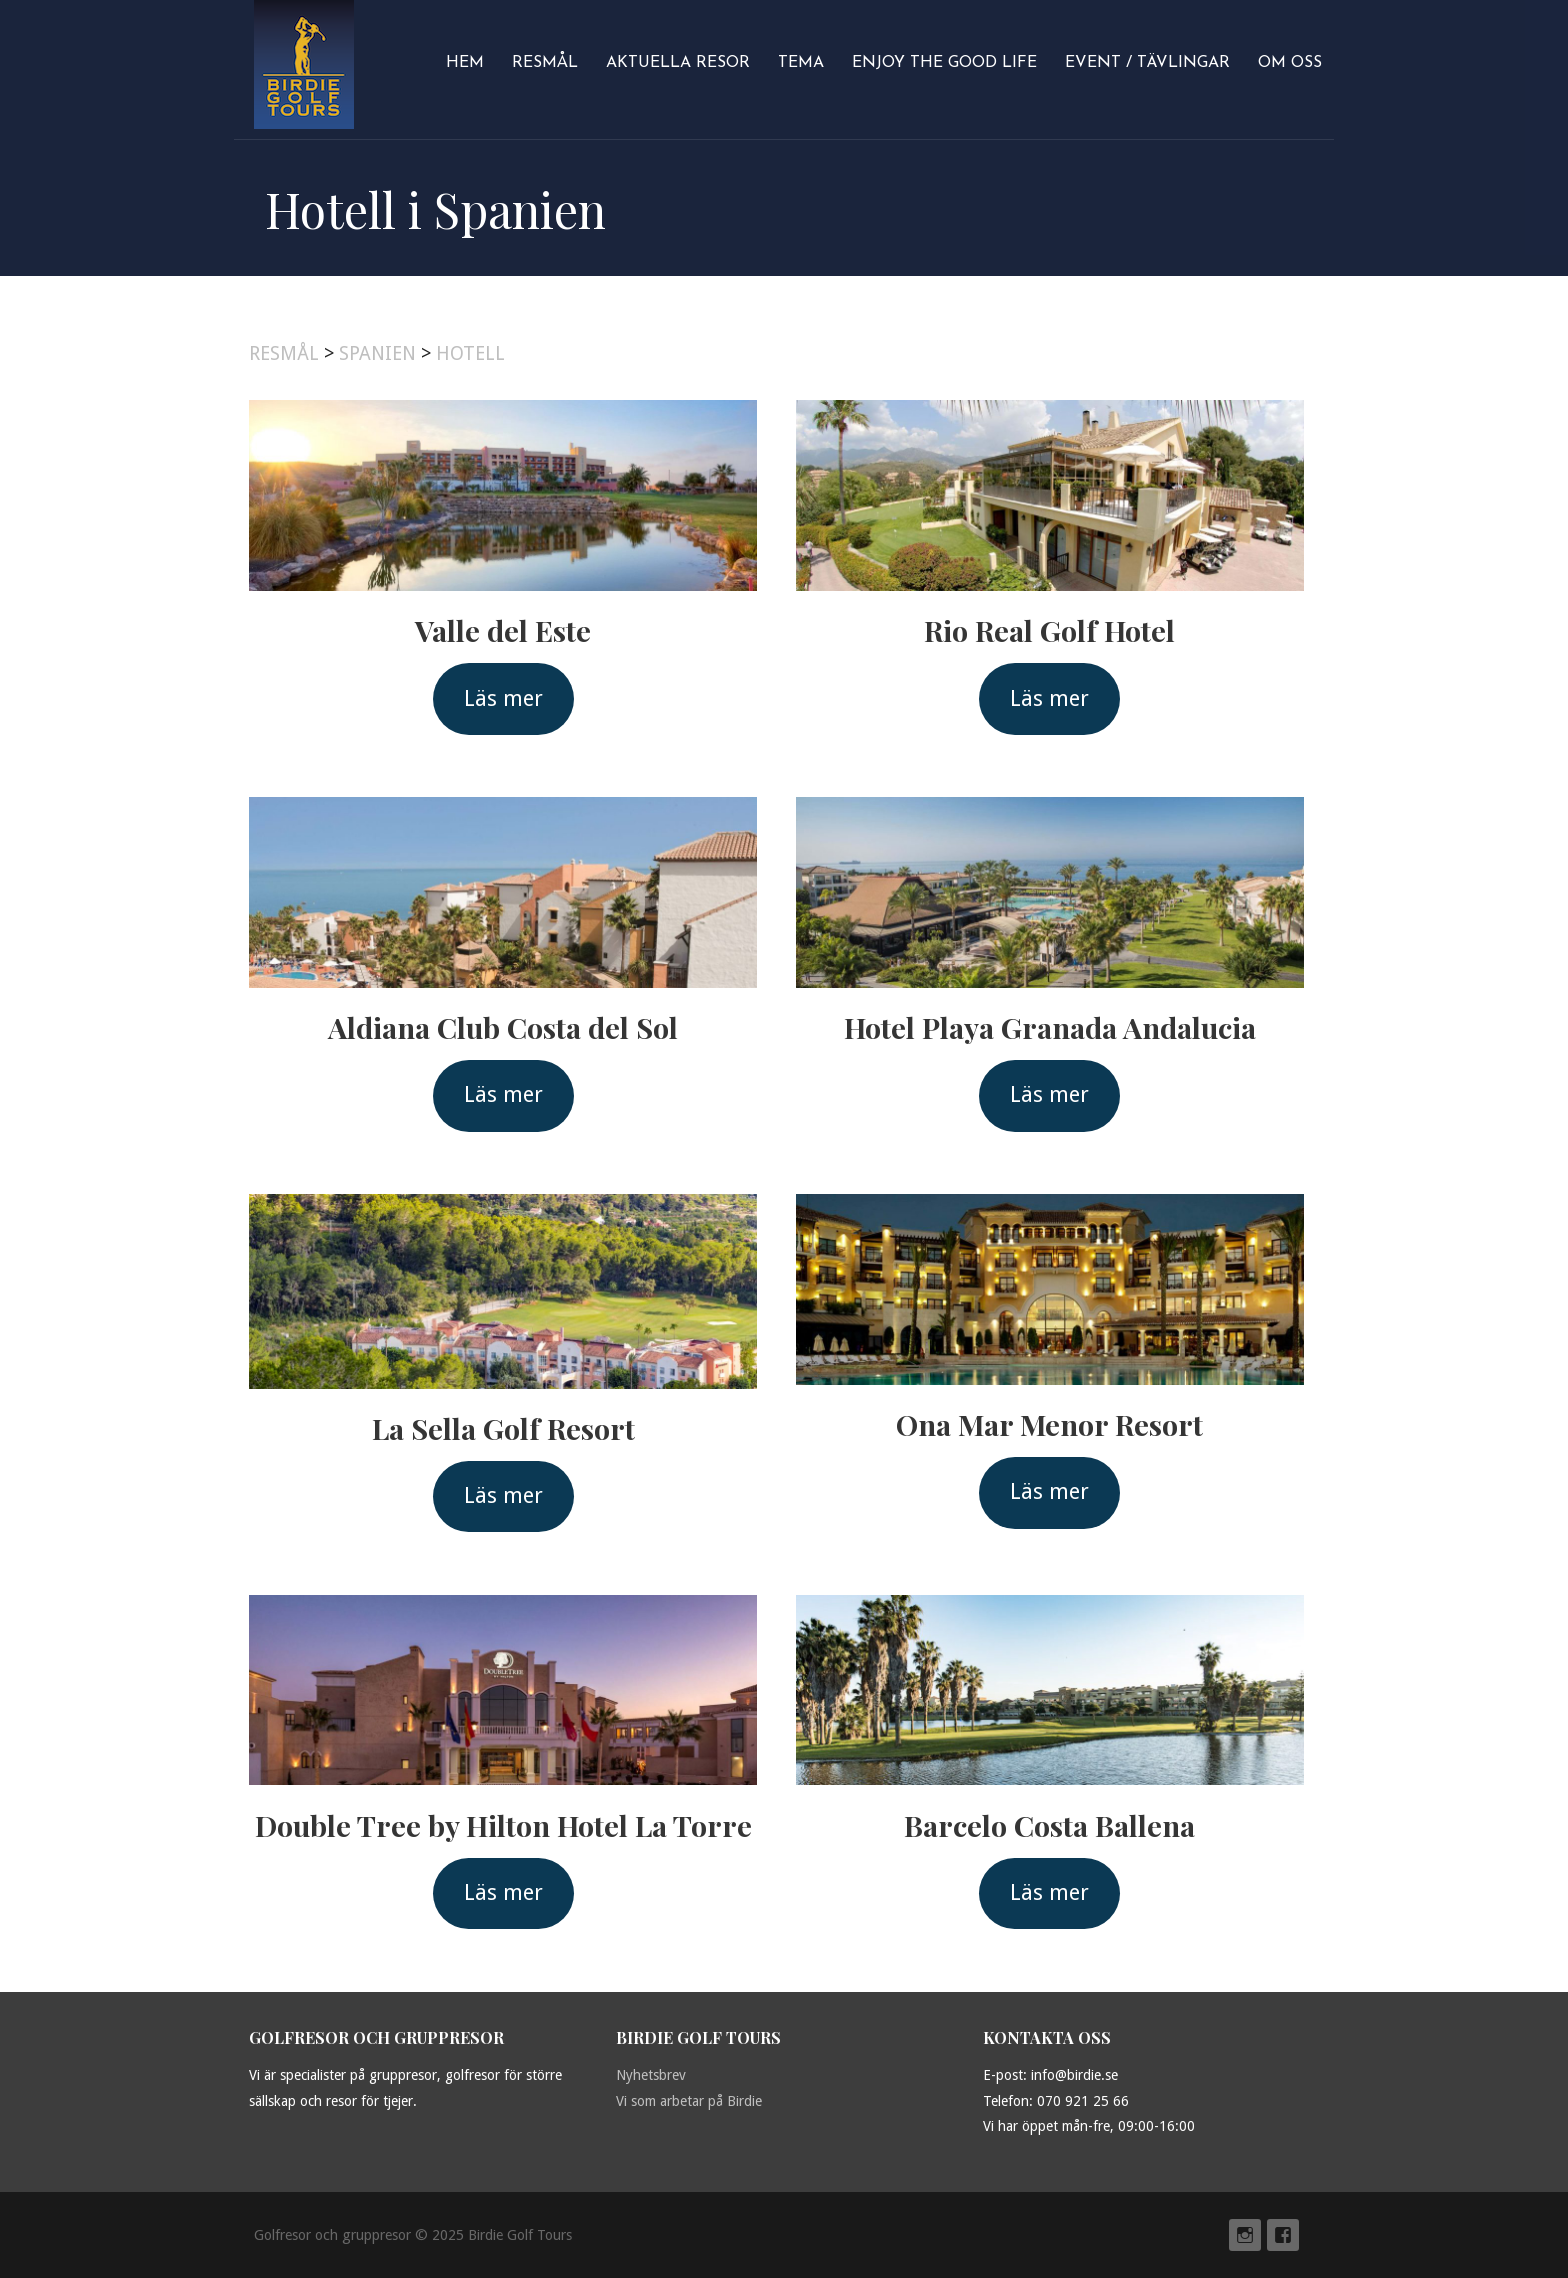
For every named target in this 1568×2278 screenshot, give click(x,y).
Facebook (1283, 2235)
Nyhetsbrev (651, 2075)
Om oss (1290, 63)
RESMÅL (284, 353)
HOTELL (470, 353)
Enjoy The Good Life (944, 63)
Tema (801, 63)
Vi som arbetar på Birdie (689, 2101)
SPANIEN (377, 353)
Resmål (545, 63)
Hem (465, 63)
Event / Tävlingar (1147, 63)
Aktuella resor (678, 63)
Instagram (1245, 2235)
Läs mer (503, 698)
